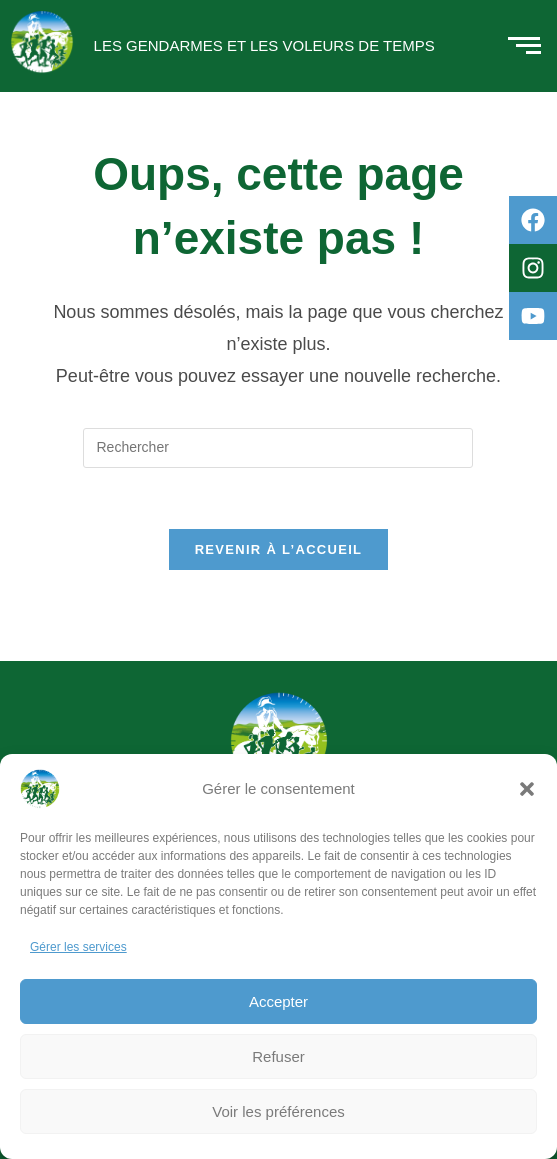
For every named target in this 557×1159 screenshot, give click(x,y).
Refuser (278, 1056)
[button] (527, 789)
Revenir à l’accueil (279, 549)
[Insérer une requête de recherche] (278, 448)
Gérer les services (78, 947)
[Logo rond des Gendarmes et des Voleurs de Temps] (42, 42)
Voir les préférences (278, 1111)
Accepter (278, 1001)
